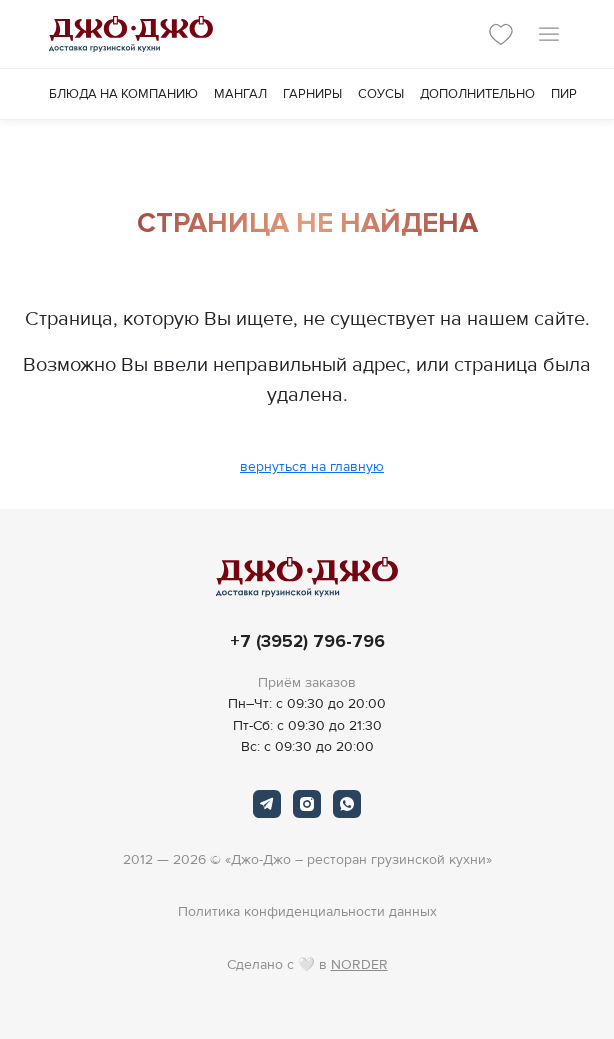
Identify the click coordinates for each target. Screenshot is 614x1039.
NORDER (359, 964)
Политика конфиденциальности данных (307, 911)
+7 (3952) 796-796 (307, 641)
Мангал (240, 94)
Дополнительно (477, 94)
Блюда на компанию (123, 94)
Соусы (381, 94)
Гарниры (312, 94)
